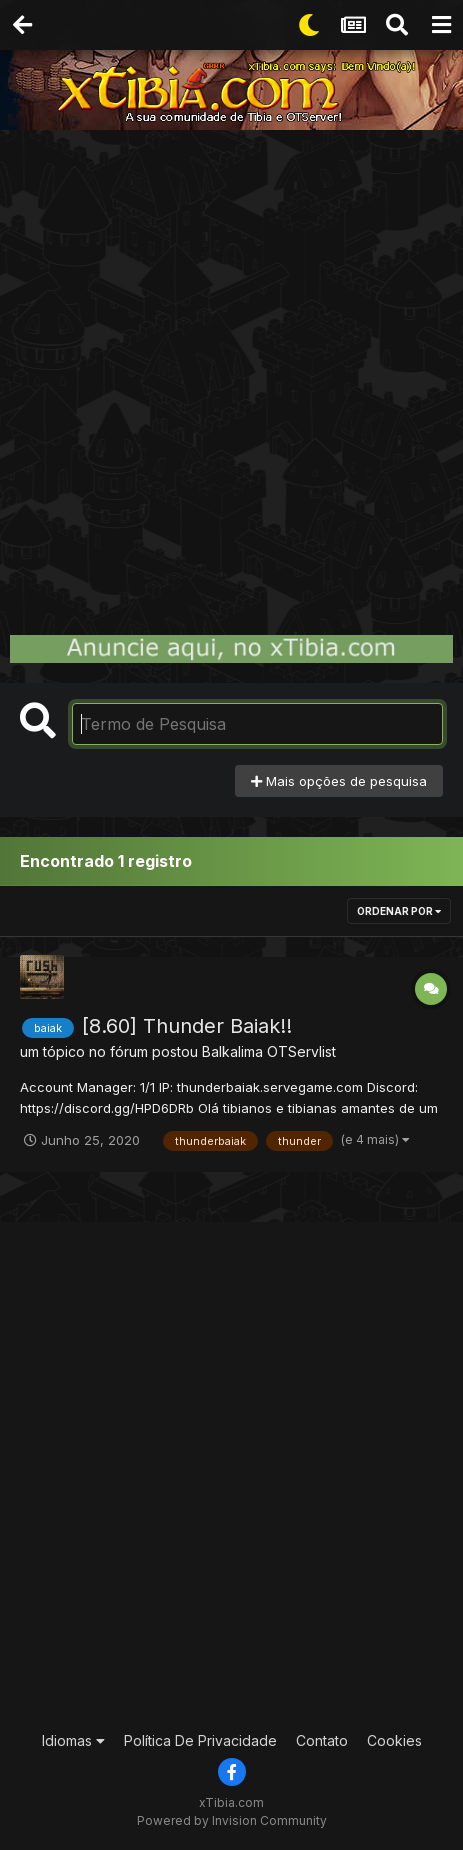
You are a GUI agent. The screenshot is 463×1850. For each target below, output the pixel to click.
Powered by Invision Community (232, 1820)
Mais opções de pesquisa (339, 781)
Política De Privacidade (200, 1740)
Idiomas (73, 1740)
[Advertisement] (231, 371)
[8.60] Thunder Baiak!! (187, 1026)
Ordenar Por (399, 911)
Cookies (394, 1740)
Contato (322, 1740)
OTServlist (301, 1051)
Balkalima (232, 1051)
